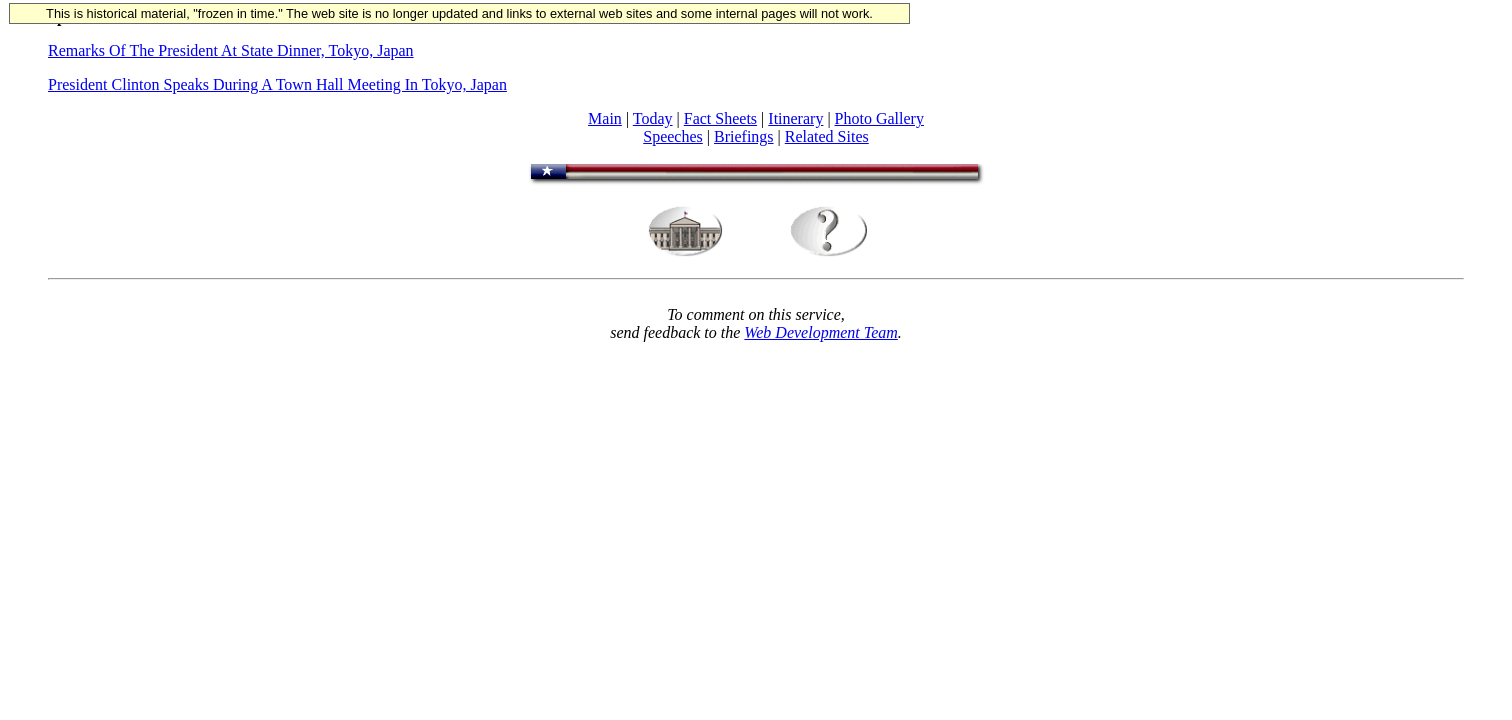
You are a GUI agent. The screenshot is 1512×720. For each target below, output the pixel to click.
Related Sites (827, 136)
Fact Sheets (720, 118)
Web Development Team (820, 332)
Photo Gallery (879, 118)
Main (605, 118)
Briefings (744, 136)
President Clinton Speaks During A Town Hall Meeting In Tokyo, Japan (277, 84)
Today (653, 118)
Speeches (673, 136)
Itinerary (795, 118)
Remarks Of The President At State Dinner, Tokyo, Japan (231, 50)
